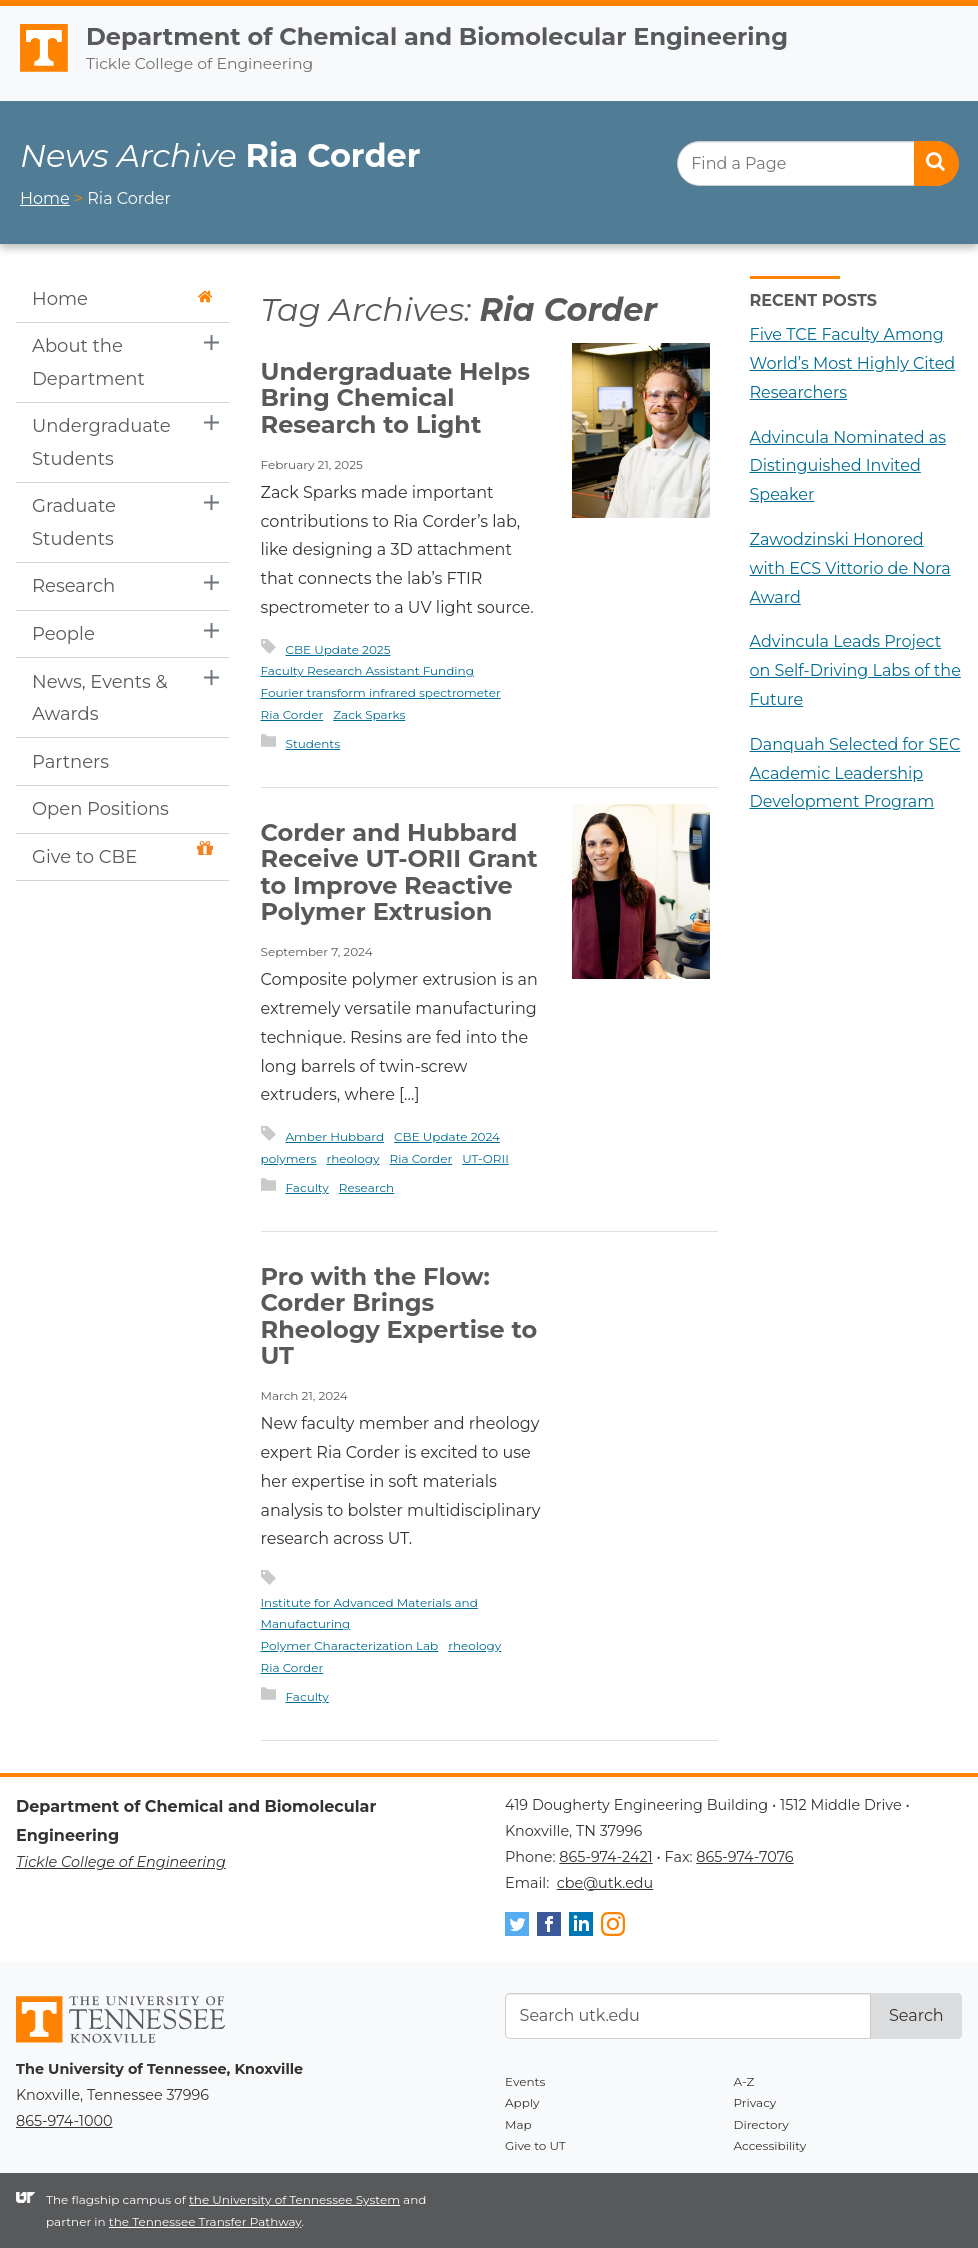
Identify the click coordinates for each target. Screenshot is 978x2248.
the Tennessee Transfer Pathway (205, 2221)
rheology (352, 1158)
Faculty (307, 1187)
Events (525, 2081)
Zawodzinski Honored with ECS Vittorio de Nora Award (850, 568)
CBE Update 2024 (447, 1136)
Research (73, 586)
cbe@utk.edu (605, 1883)
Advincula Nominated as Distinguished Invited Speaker (848, 466)
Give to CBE (122, 854)
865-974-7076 (744, 1857)
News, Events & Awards (100, 698)
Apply (522, 2102)
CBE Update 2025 (338, 649)
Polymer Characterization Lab (350, 1645)
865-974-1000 (64, 2121)
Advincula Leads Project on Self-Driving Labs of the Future (855, 670)
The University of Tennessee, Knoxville (35, 72)
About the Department (88, 362)
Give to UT (535, 2145)
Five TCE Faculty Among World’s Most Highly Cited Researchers (853, 363)
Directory (761, 2124)
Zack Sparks (369, 714)
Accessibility (770, 2145)
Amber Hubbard (335, 1136)
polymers (289, 1158)
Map (518, 2124)
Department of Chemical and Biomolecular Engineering (437, 36)
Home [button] (122, 299)
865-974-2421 (605, 1857)
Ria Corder (292, 714)
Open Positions (100, 809)
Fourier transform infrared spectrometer (381, 692)
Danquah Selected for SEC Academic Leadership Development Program (855, 773)
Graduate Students (74, 522)
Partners (70, 762)
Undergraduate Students (101, 442)
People (63, 634)
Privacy (755, 2102)
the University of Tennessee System (294, 2199)
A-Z (744, 2081)
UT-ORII (485, 1158)
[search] (817, 163)
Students (313, 743)
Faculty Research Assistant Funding (367, 670)
